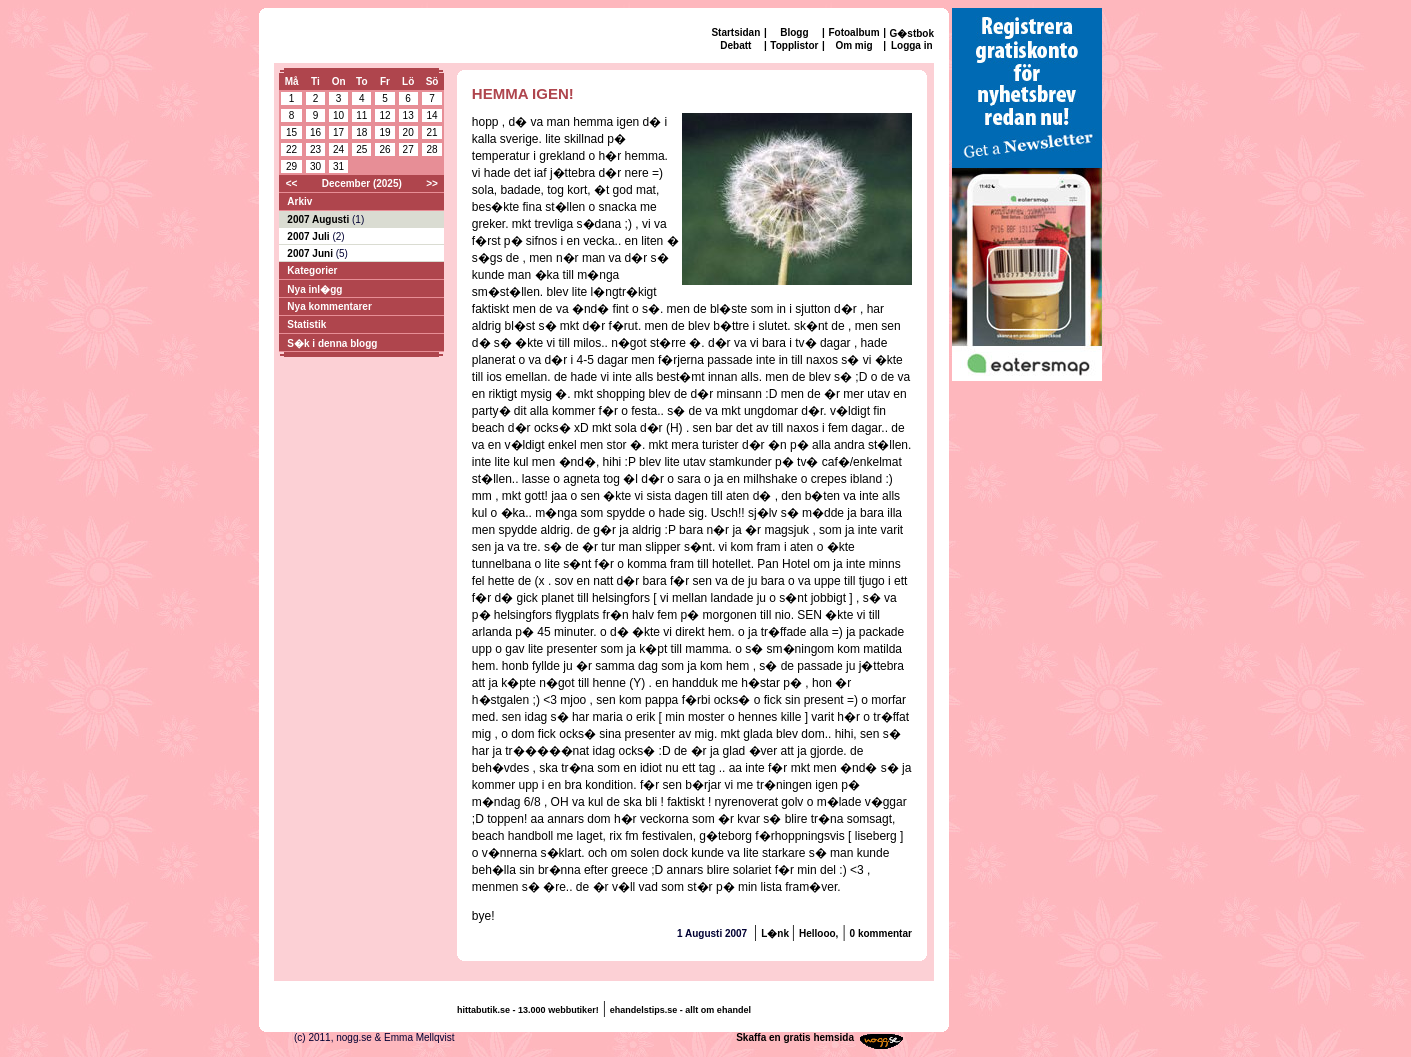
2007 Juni (311, 253)
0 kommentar (881, 933)
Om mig (853, 45)
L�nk (776, 933)
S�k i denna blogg (332, 343)
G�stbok (912, 33)
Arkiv (299, 201)
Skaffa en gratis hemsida (795, 1037)
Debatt (735, 45)
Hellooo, (818, 933)
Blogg (794, 32)
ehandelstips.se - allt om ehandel (680, 1010)
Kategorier (312, 270)
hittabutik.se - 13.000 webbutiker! (528, 1010)
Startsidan (735, 32)
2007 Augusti (319, 219)
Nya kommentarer (329, 306)
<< (292, 183)
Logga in (912, 45)
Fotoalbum (853, 32)
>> (432, 183)
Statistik (306, 324)
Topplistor (794, 45)
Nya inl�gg (314, 289)
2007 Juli (309, 236)
